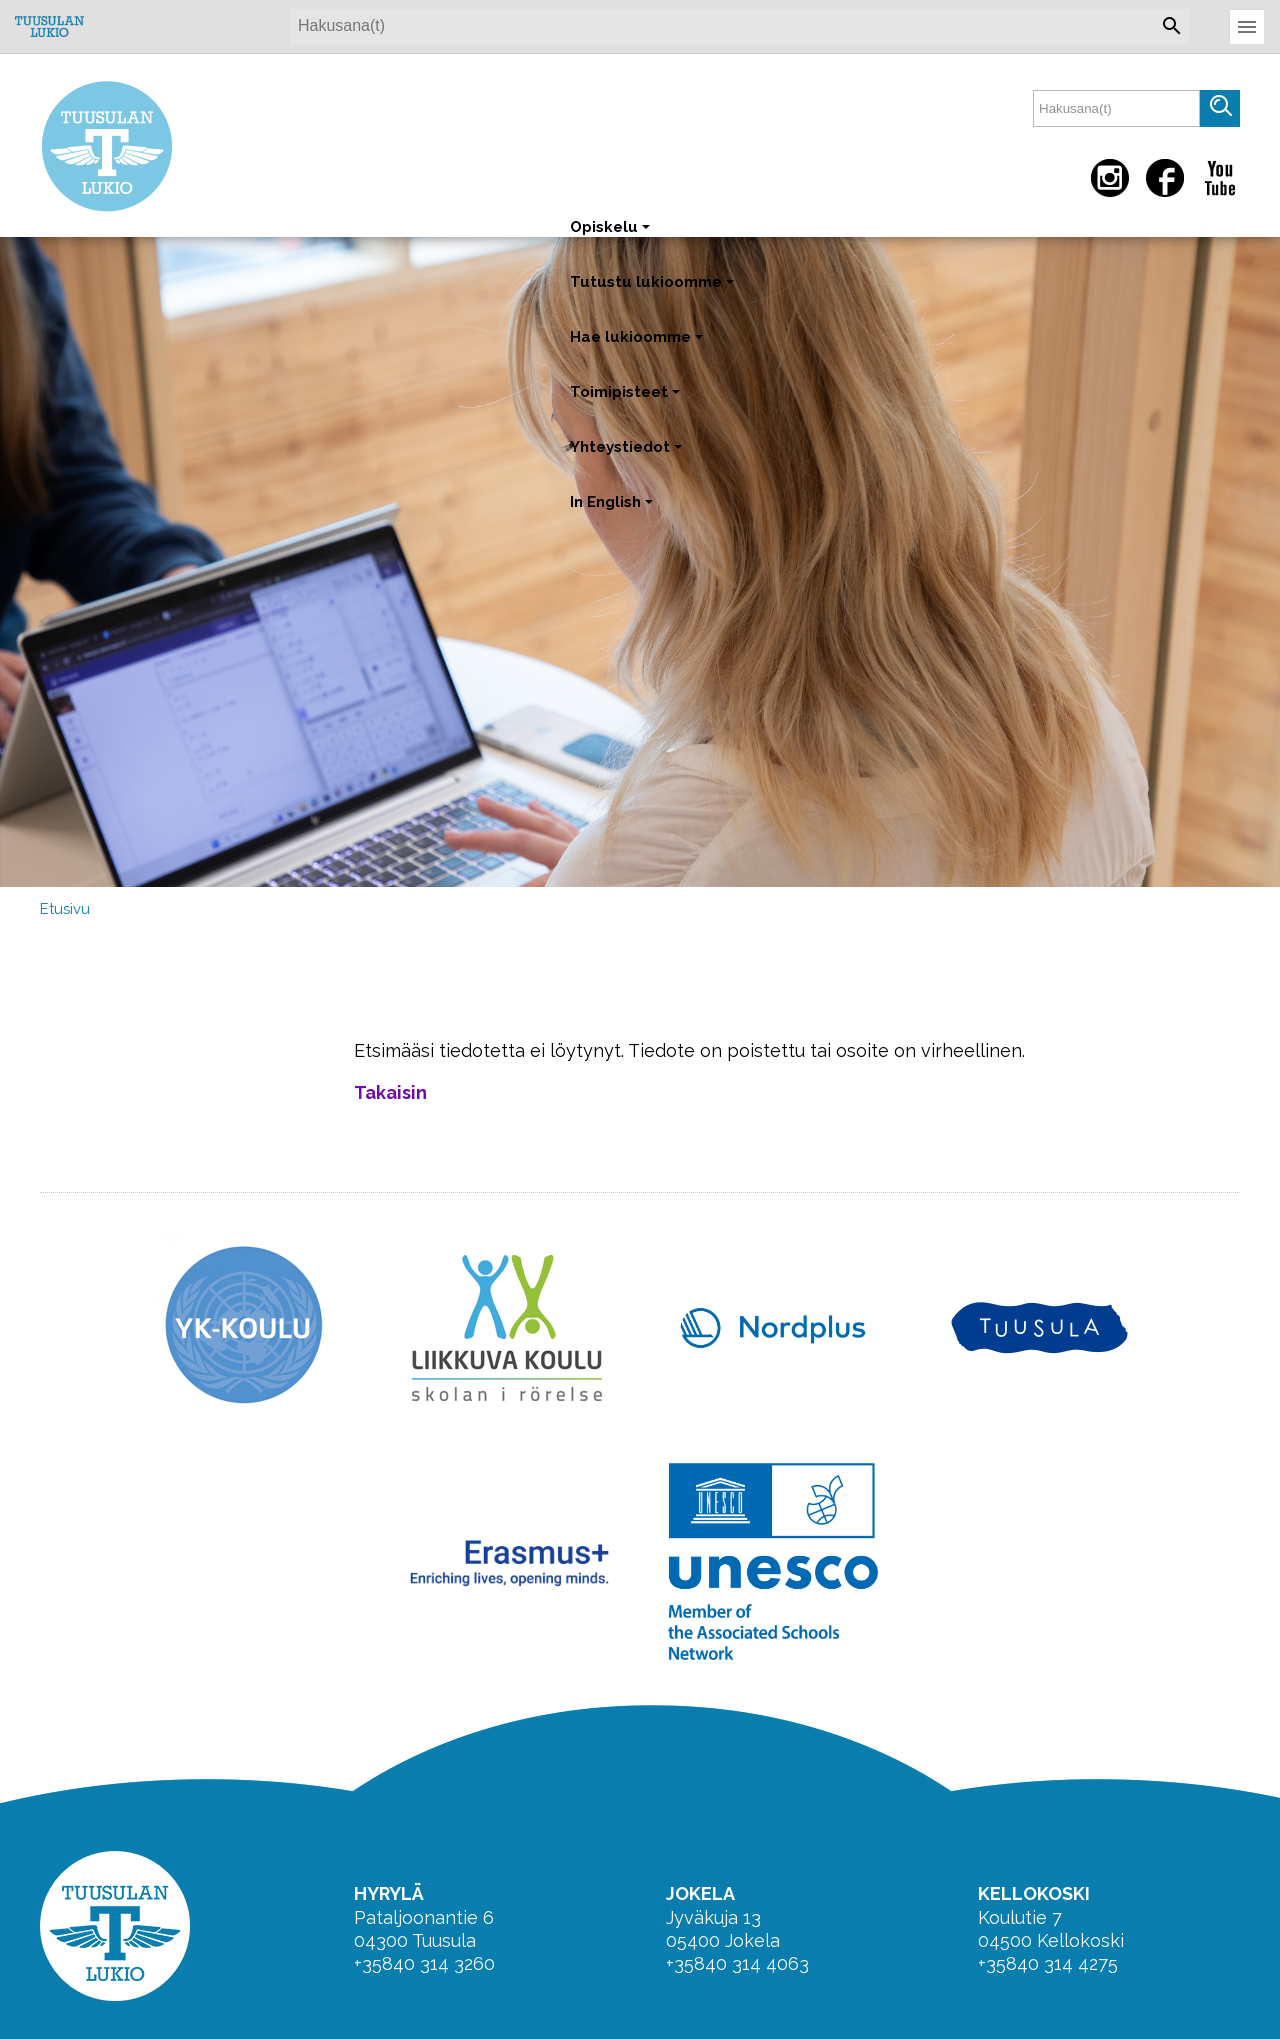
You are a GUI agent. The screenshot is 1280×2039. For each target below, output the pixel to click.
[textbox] (1116, 108)
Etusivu (65, 909)
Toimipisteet (627, 401)
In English (613, 511)
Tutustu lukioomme (654, 291)
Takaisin (390, 1092)
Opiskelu (612, 236)
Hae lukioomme (638, 346)
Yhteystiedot (628, 456)
